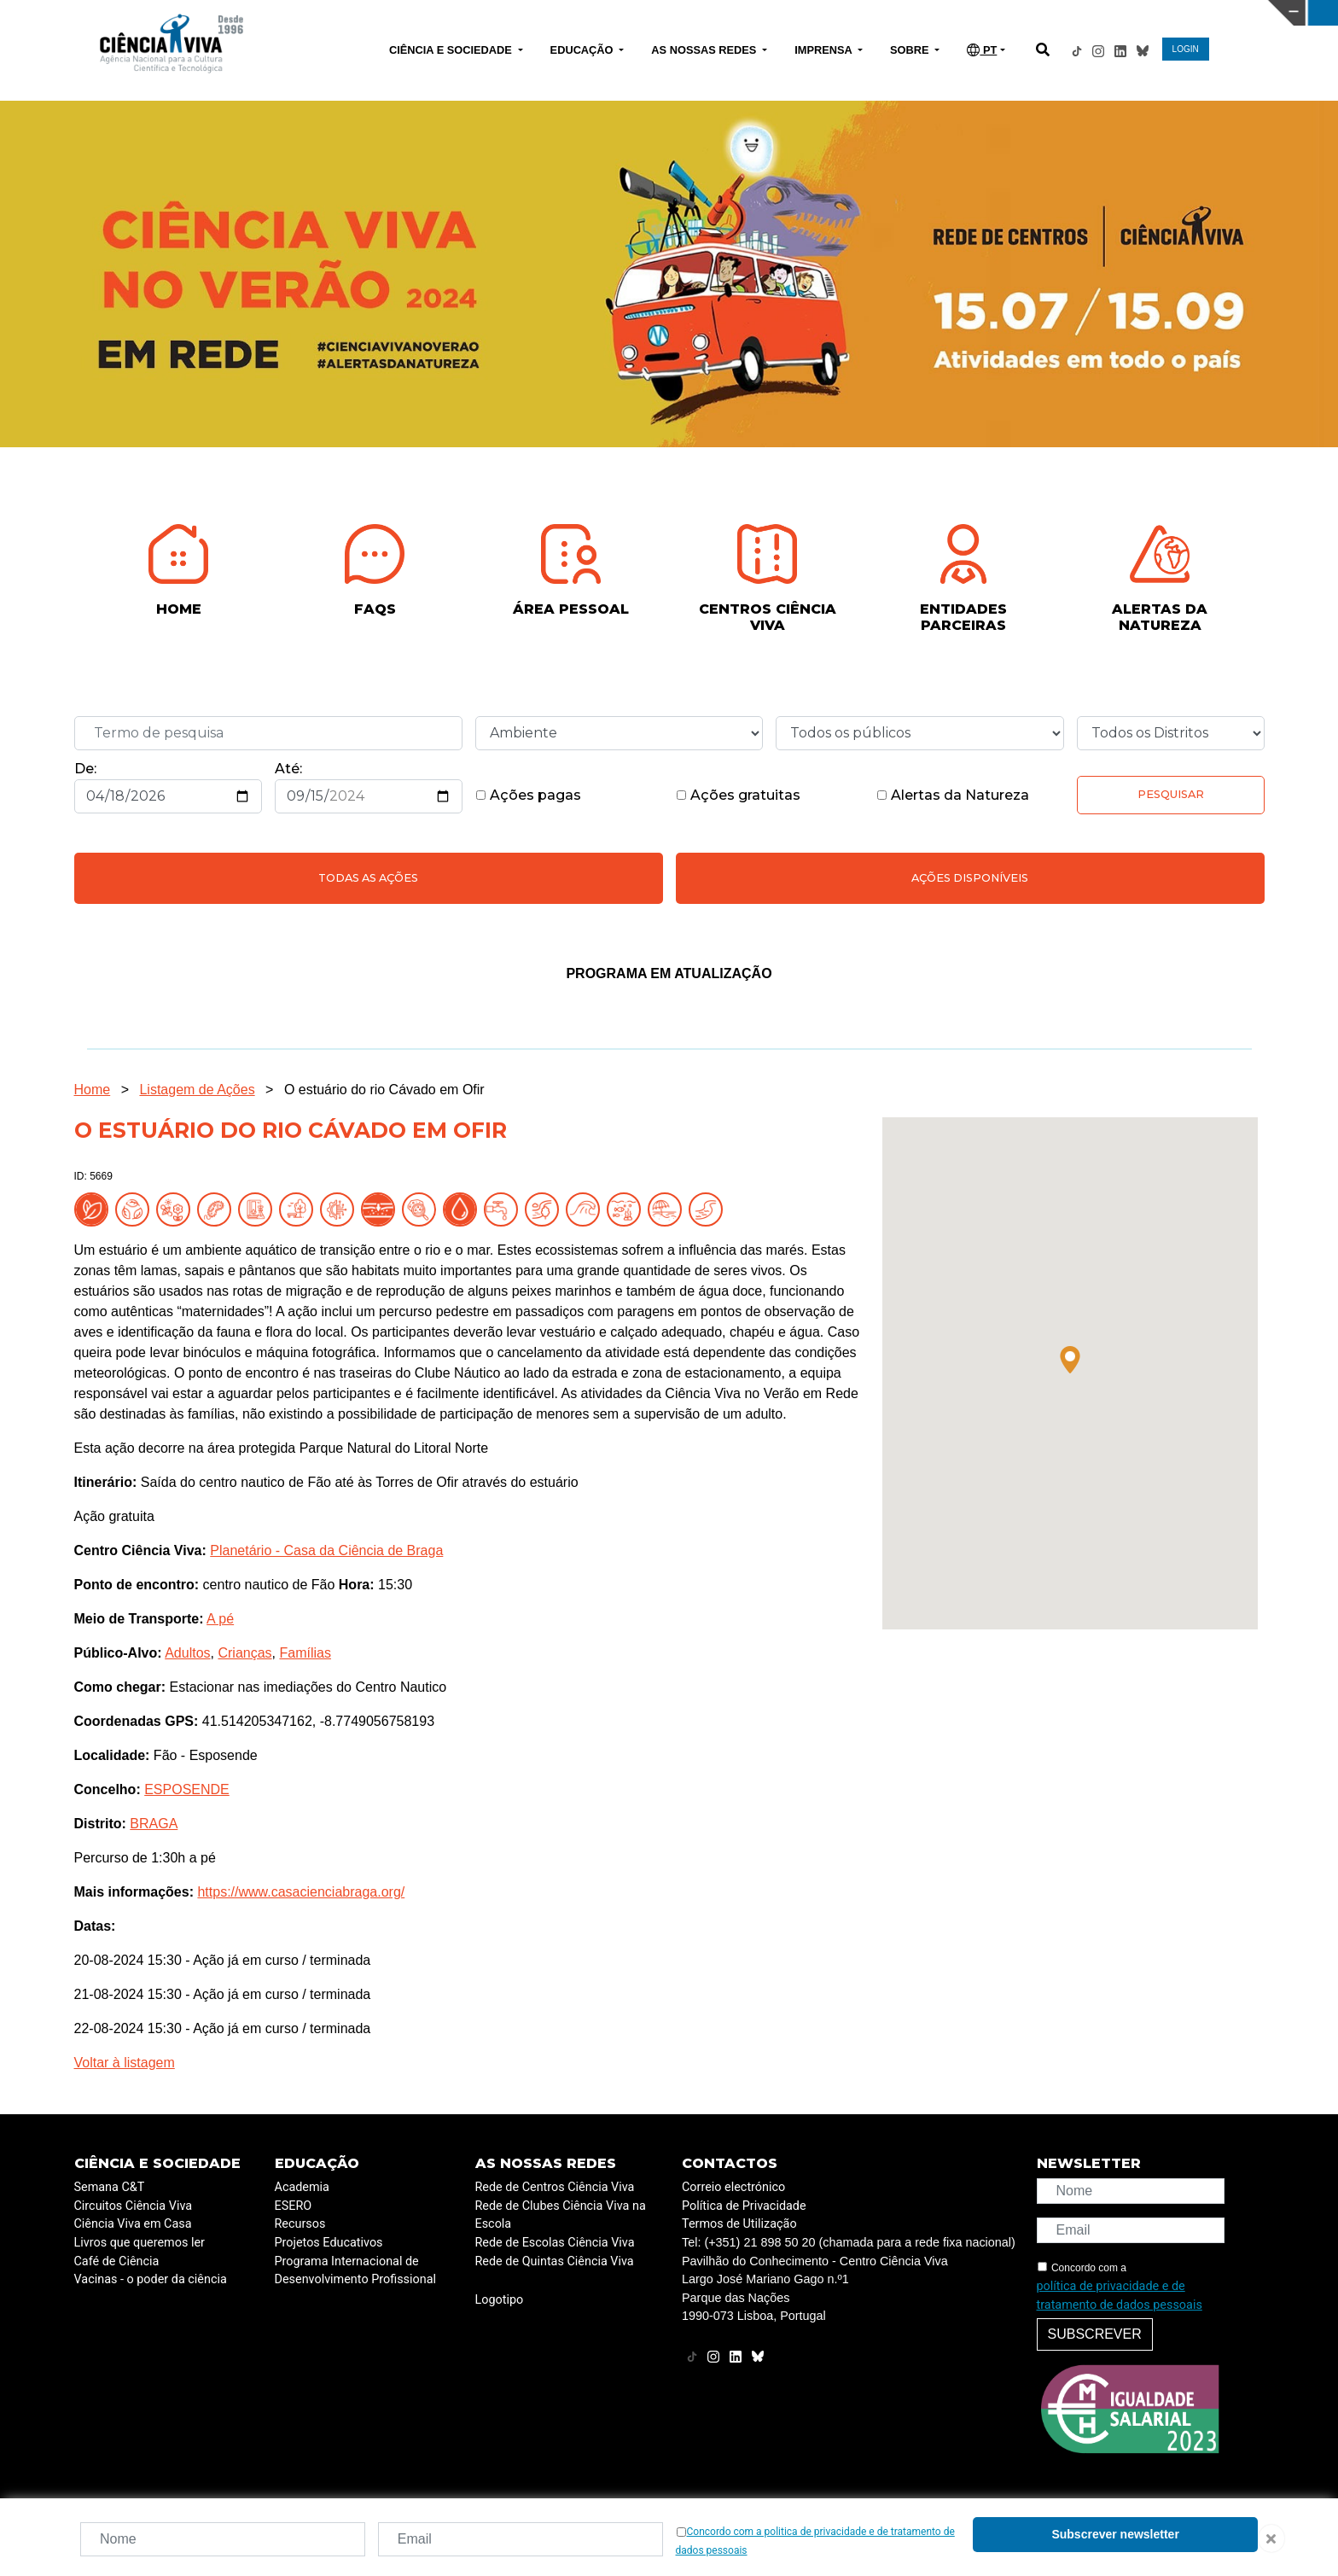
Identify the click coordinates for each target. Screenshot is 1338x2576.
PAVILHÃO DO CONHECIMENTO (592, 11)
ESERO (293, 2206)
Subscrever (1095, 2334)
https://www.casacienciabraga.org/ (300, 1892)
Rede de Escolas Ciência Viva (555, 2242)
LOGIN (1185, 49)
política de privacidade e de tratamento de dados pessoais (1119, 2295)
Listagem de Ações (196, 1089)
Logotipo (499, 2300)
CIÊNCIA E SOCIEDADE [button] (452, 50)
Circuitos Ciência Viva (133, 2206)
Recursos (300, 2224)
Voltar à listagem (124, 2062)
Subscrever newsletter (1114, 2534)
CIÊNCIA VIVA (891, 13)
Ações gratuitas (738, 795)
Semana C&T (109, 2187)
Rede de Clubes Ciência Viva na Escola (560, 2215)
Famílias (304, 1653)
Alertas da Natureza (952, 795)
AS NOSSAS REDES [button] (705, 50)
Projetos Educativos (329, 2242)
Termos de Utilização (739, 2224)
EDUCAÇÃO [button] (583, 50)
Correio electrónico (733, 2187)
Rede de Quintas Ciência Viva (554, 2261)
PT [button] (982, 50)
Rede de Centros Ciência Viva (555, 2187)
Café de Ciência (117, 2261)
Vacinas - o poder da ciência (150, 2279)
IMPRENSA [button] (824, 50)
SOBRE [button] (911, 50)
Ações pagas (528, 795)
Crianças (244, 1653)
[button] (1070, 1359)
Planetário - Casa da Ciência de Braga (326, 1550)
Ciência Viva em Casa (133, 2224)
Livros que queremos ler (139, 2242)
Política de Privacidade (744, 2206)
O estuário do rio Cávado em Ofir (384, 1089)
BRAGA (153, 1823)
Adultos (187, 1653)
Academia (302, 2187)
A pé (220, 1618)
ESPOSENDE (187, 1789)
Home (92, 1089)
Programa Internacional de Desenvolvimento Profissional (356, 2271)
